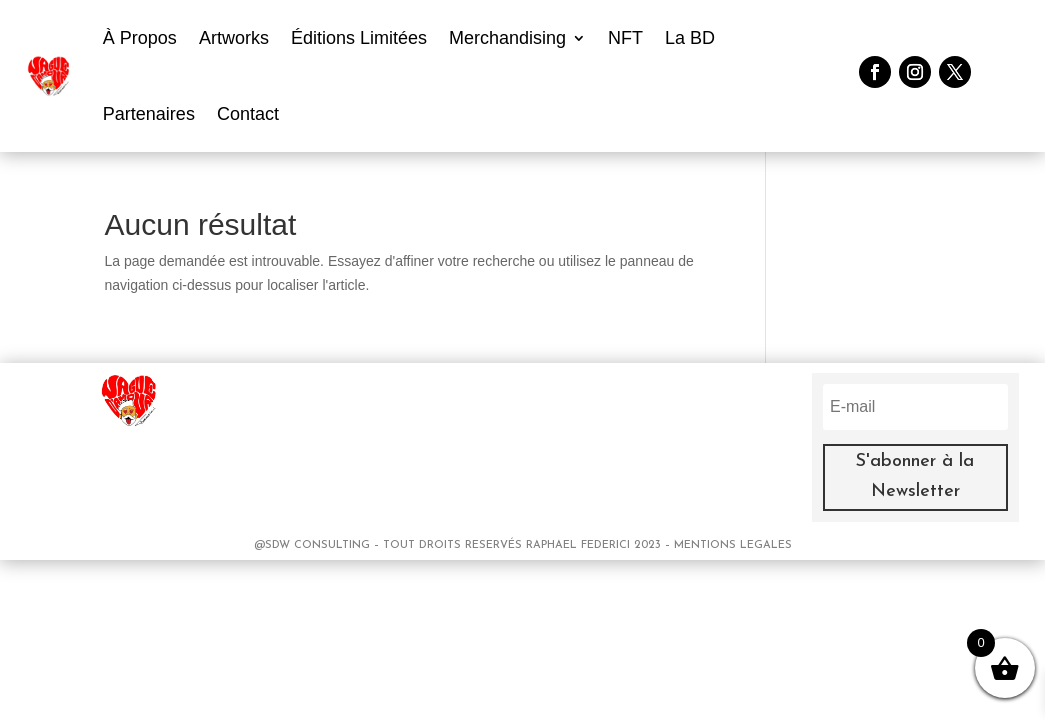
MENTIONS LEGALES (733, 545)
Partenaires (149, 114)
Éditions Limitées (359, 38)
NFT (625, 38)
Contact (248, 114)
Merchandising (507, 38)
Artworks (234, 38)
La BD (690, 38)
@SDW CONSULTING (314, 545)
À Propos (140, 38)
